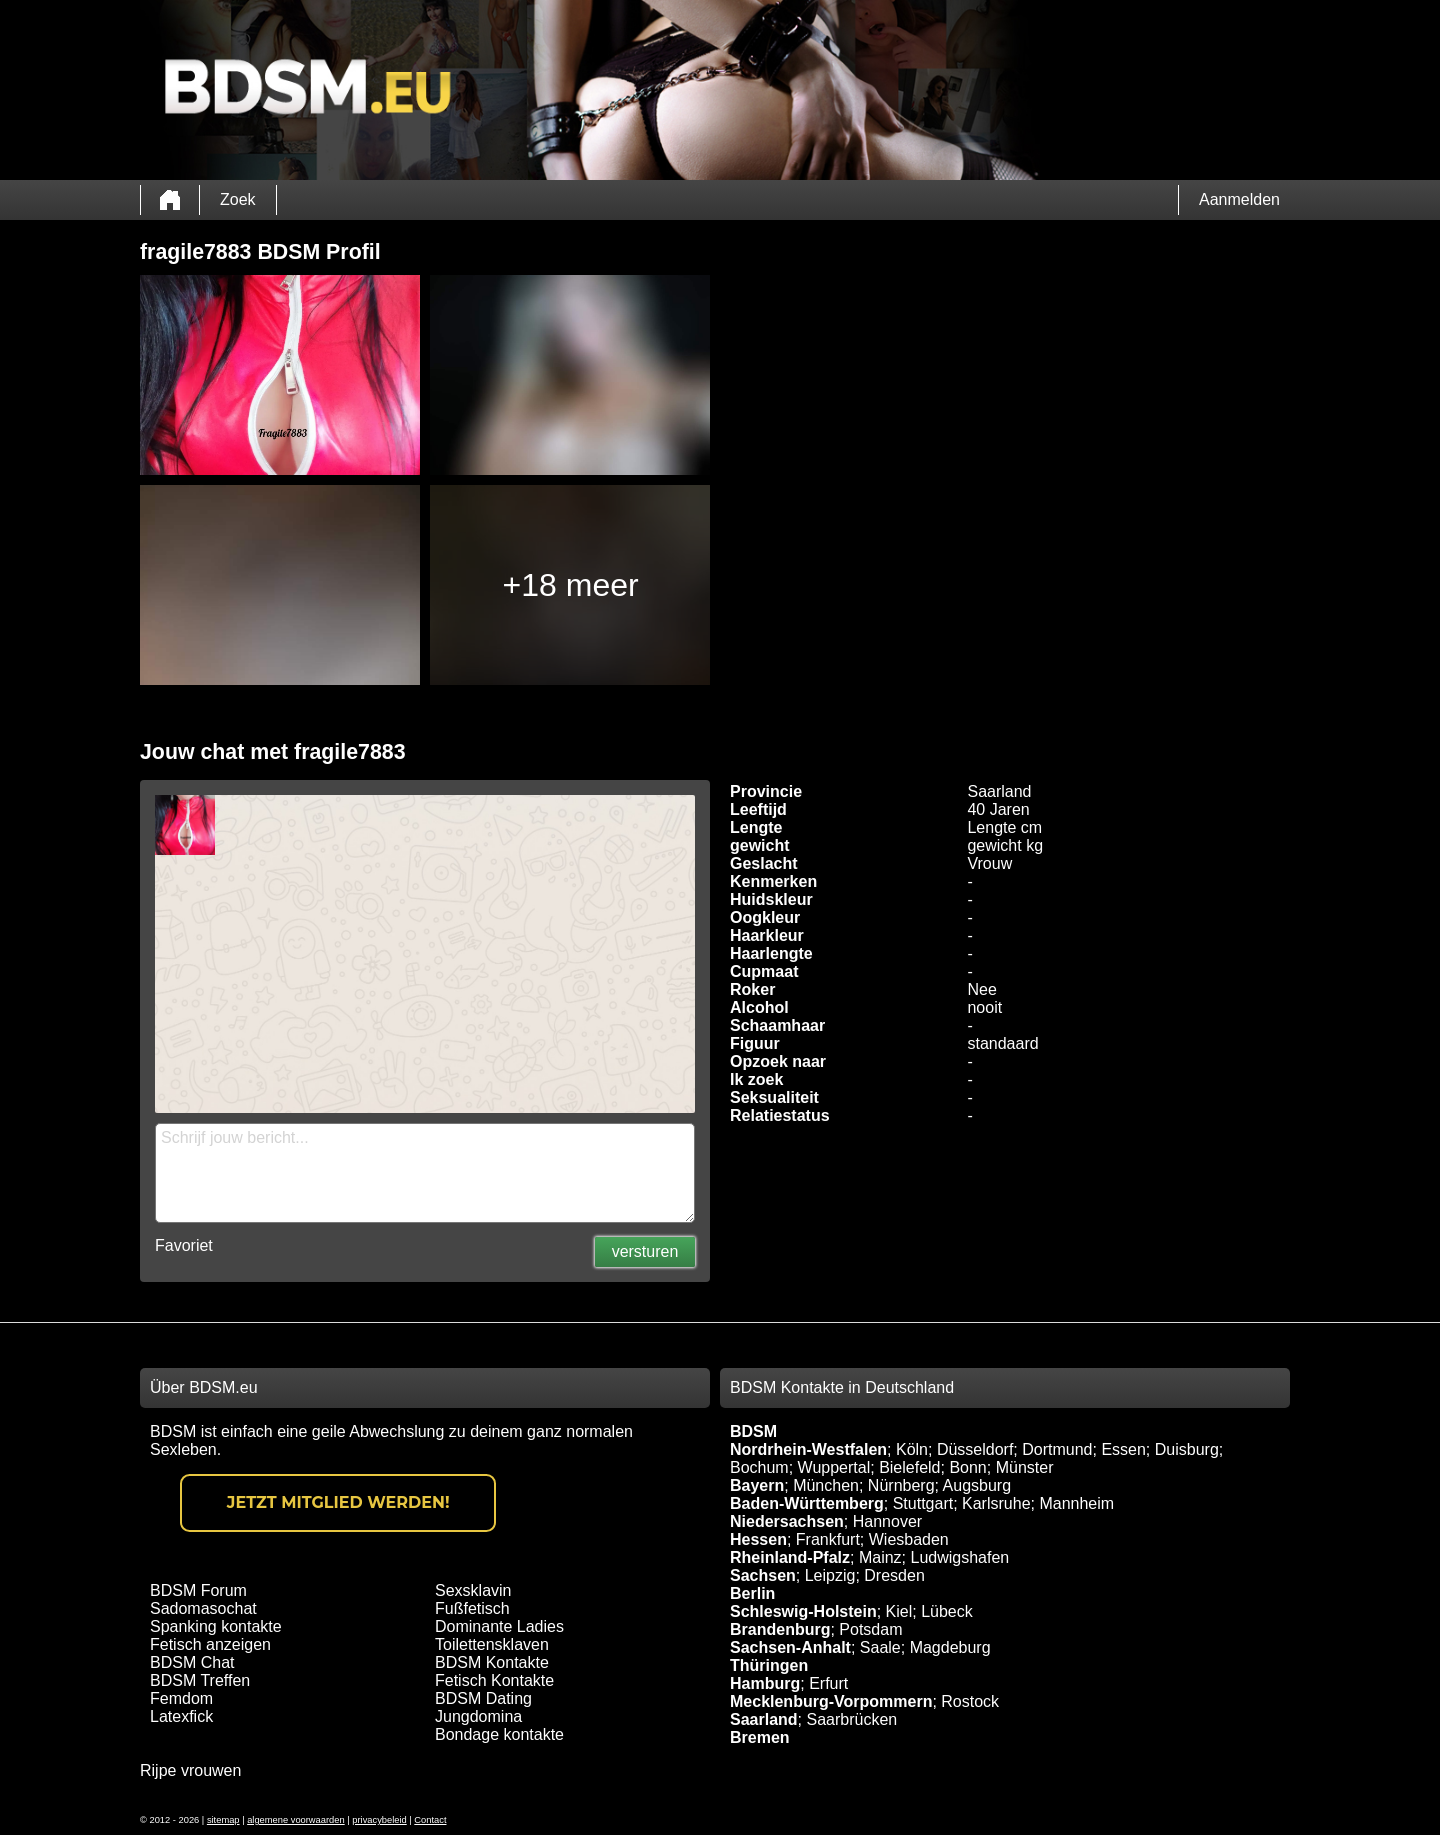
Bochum (759, 1467)
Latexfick (181, 1716)
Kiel (899, 1611)
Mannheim (1076, 1503)
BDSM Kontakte (492, 1662)
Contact (430, 1820)
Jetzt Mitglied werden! (338, 1502)
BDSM (753, 1431)
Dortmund (1057, 1449)
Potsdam (870, 1629)
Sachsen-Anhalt (790, 1647)
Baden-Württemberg (807, 1503)
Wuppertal (834, 1467)
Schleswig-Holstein (803, 1611)
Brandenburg (780, 1629)
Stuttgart (923, 1503)
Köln (912, 1449)
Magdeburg (950, 1647)
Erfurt (828, 1683)
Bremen (760, 1737)
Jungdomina (478, 1716)
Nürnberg (901, 1485)
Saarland (764, 1719)
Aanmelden (1239, 199)
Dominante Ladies (499, 1626)
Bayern (757, 1485)
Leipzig (830, 1575)
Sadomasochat (203, 1608)
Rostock (970, 1701)
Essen (1123, 1449)
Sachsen (763, 1575)
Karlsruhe (996, 1503)
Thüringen (769, 1665)
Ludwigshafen (959, 1557)
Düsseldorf (975, 1449)
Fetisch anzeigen (210, 1644)
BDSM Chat (192, 1662)
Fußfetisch (472, 1608)
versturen (645, 1251)
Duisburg (1187, 1449)
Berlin (752, 1593)
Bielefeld (909, 1467)
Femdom (181, 1698)
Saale (880, 1647)
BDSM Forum (198, 1590)
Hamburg (765, 1683)
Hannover (887, 1521)
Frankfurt (828, 1539)
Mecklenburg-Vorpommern (831, 1701)
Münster (1025, 1467)
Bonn (967, 1467)
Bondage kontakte (499, 1734)
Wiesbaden (909, 1539)
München (826, 1485)
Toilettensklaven (492, 1644)
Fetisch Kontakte (494, 1680)
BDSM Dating (483, 1698)
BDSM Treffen (200, 1680)
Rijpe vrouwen (190, 1770)
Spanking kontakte (216, 1626)
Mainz (880, 1557)
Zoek (238, 199)
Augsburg (977, 1485)
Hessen (758, 1539)
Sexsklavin (473, 1590)
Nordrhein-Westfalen (808, 1449)
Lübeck (947, 1611)
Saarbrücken (851, 1719)
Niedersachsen (787, 1521)
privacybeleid (379, 1820)
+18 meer (571, 585)
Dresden (894, 1575)
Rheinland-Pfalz (790, 1557)
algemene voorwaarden (296, 1820)
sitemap (223, 1820)
